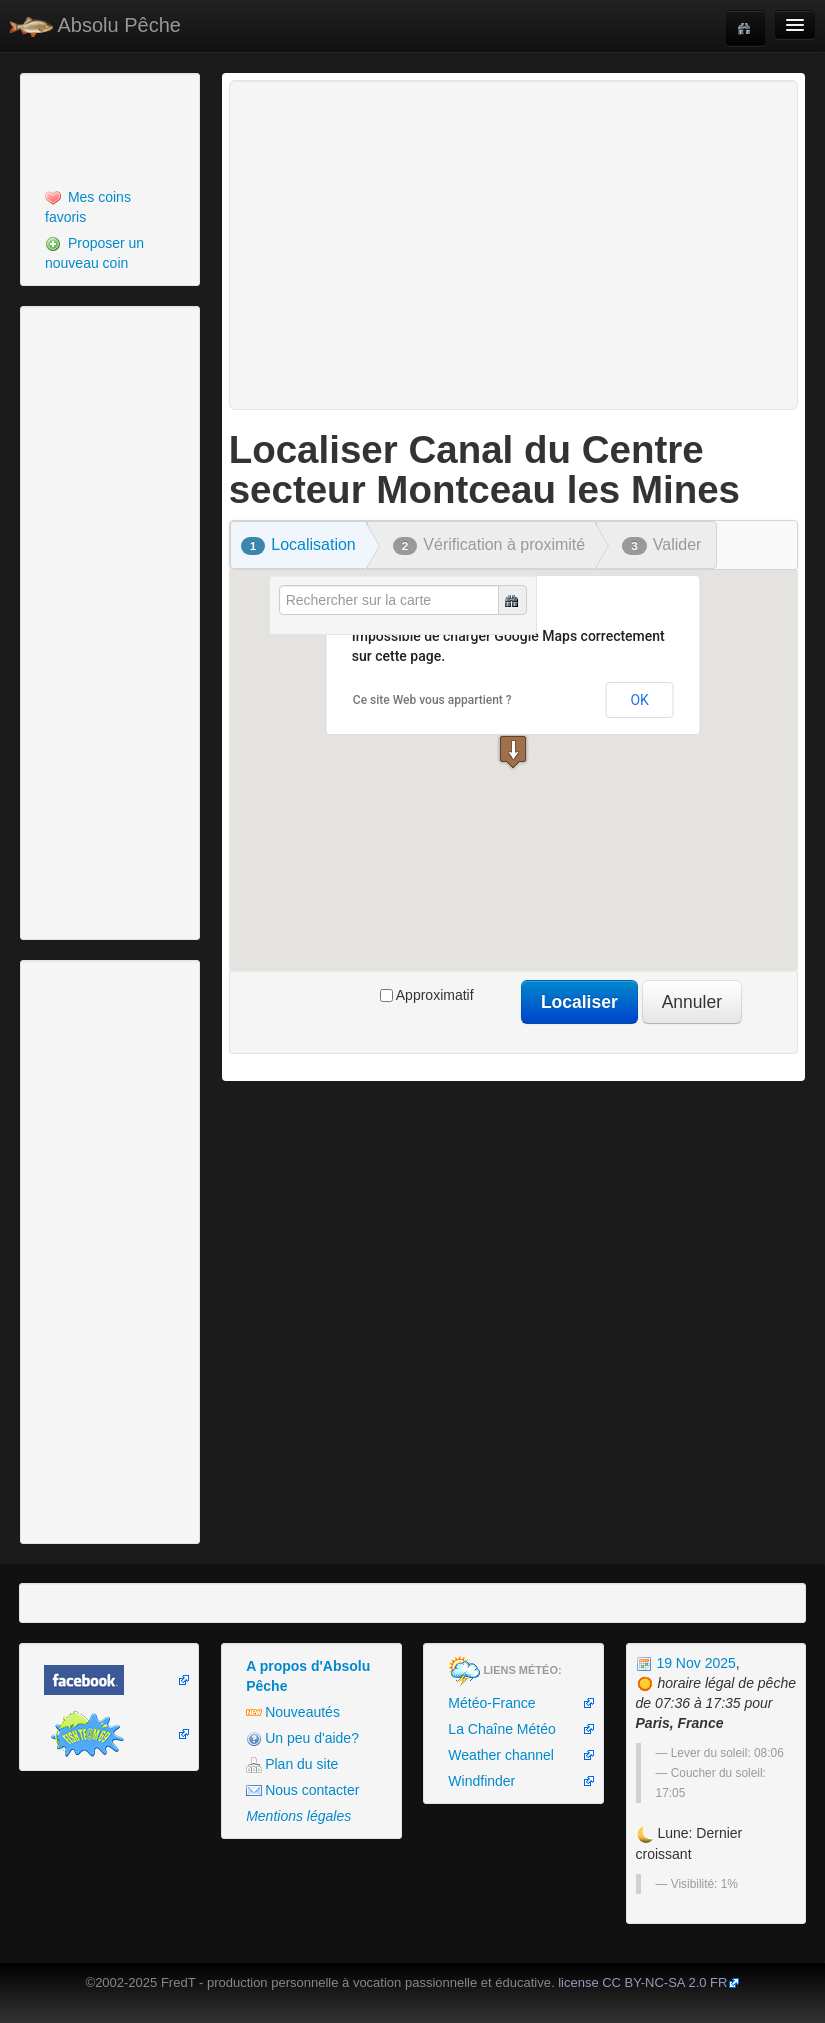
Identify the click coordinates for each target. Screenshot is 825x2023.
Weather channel (501, 1755)
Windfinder (481, 1781)
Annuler (692, 1002)
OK (639, 700)
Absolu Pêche (95, 25)
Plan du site (292, 1764)
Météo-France (491, 1703)
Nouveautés (293, 1712)
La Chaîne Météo (501, 1729)
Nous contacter (302, 1790)
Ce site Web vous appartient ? (432, 700)
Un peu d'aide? (302, 1738)
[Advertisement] (135, 128)
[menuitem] (110, 207)
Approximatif (427, 995)
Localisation (298, 544)
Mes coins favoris (88, 207)
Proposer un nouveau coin (94, 253)
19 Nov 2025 (686, 1663)
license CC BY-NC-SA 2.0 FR (642, 1982)
